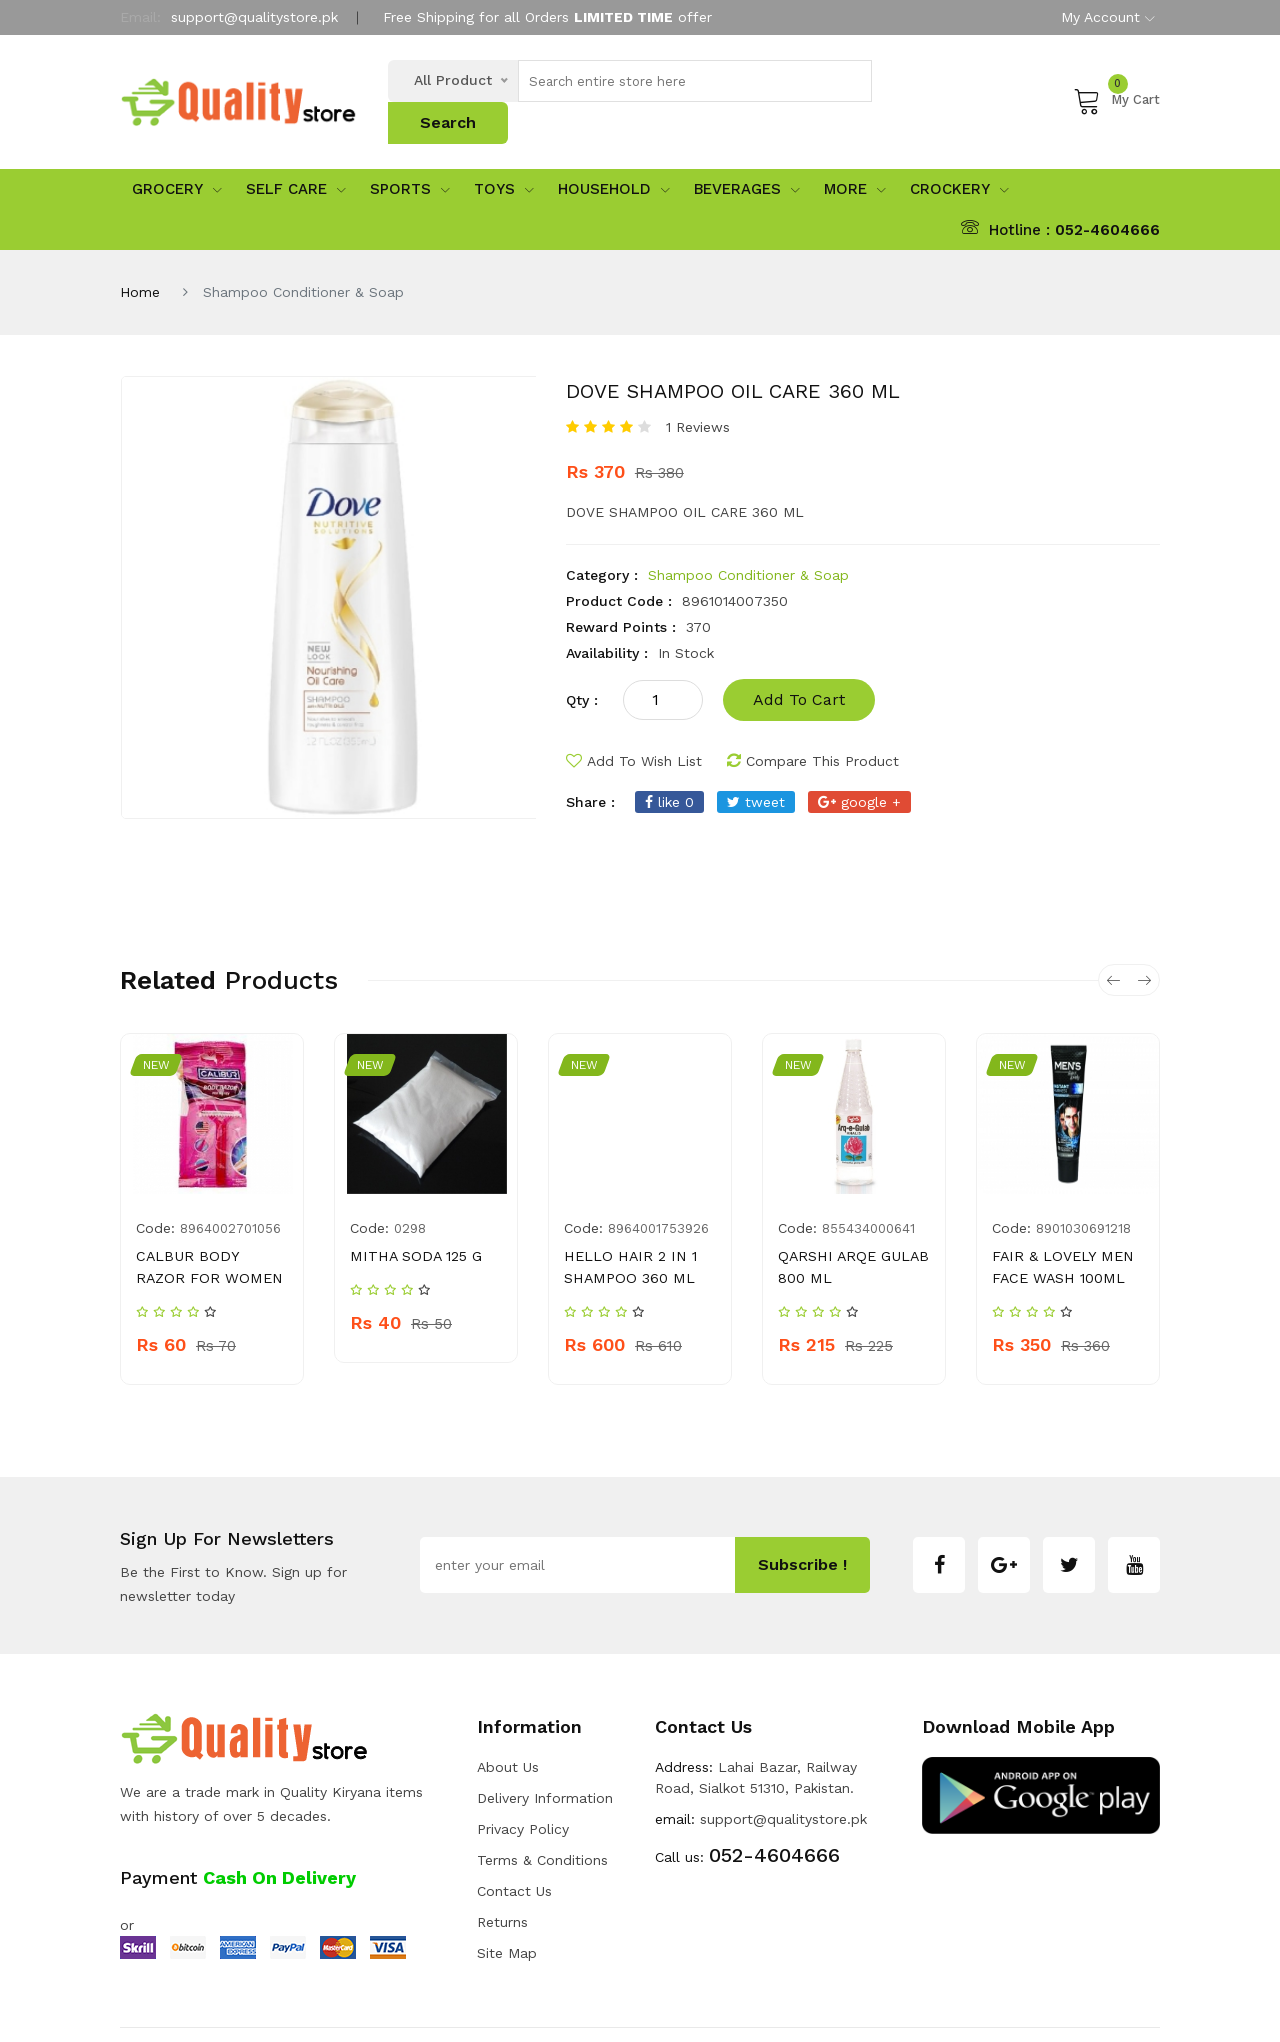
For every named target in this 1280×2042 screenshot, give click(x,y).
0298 (410, 1194)
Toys (504, 155)
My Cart (1116, 83)
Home (140, 258)
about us (508, 1711)
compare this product (813, 727)
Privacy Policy (523, 1773)
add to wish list (634, 727)
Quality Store (278, 2006)
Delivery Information (545, 1742)
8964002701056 (230, 1194)
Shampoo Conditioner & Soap (748, 541)
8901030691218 (1083, 1194)
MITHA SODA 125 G (413, 1222)
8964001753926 (658, 1194)
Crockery (959, 155)
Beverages (747, 155)
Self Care (296, 155)
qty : (582, 666)
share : (590, 768)
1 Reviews (698, 393)
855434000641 (868, 1194)
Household (614, 155)
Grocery (177, 155)
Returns (502, 1866)
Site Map (507, 1897)
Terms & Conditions (542, 1804)
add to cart (799, 665)
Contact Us (514, 1835)
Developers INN (1109, 2006)
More (855, 155)
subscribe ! (802, 1508)
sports (410, 155)
